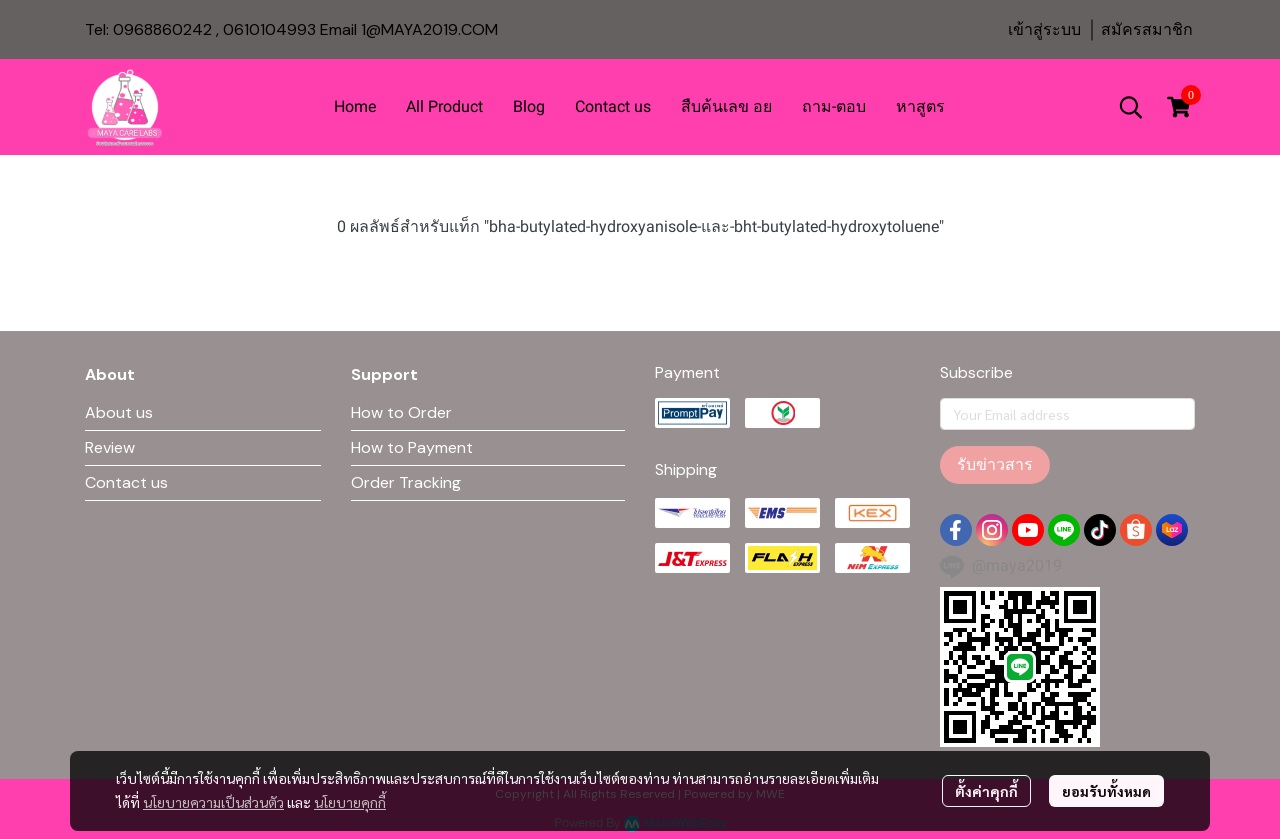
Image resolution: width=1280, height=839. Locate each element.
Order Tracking (406, 482)
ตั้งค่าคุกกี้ (986, 791)
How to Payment (412, 447)
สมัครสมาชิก (1147, 29)
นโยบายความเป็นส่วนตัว (213, 802)
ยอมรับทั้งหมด (1106, 791)
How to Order (401, 412)
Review (110, 447)
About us (119, 412)
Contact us (126, 482)
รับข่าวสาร (995, 464)
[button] (1131, 107)
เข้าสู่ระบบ (1044, 29)
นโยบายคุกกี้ (350, 802)
